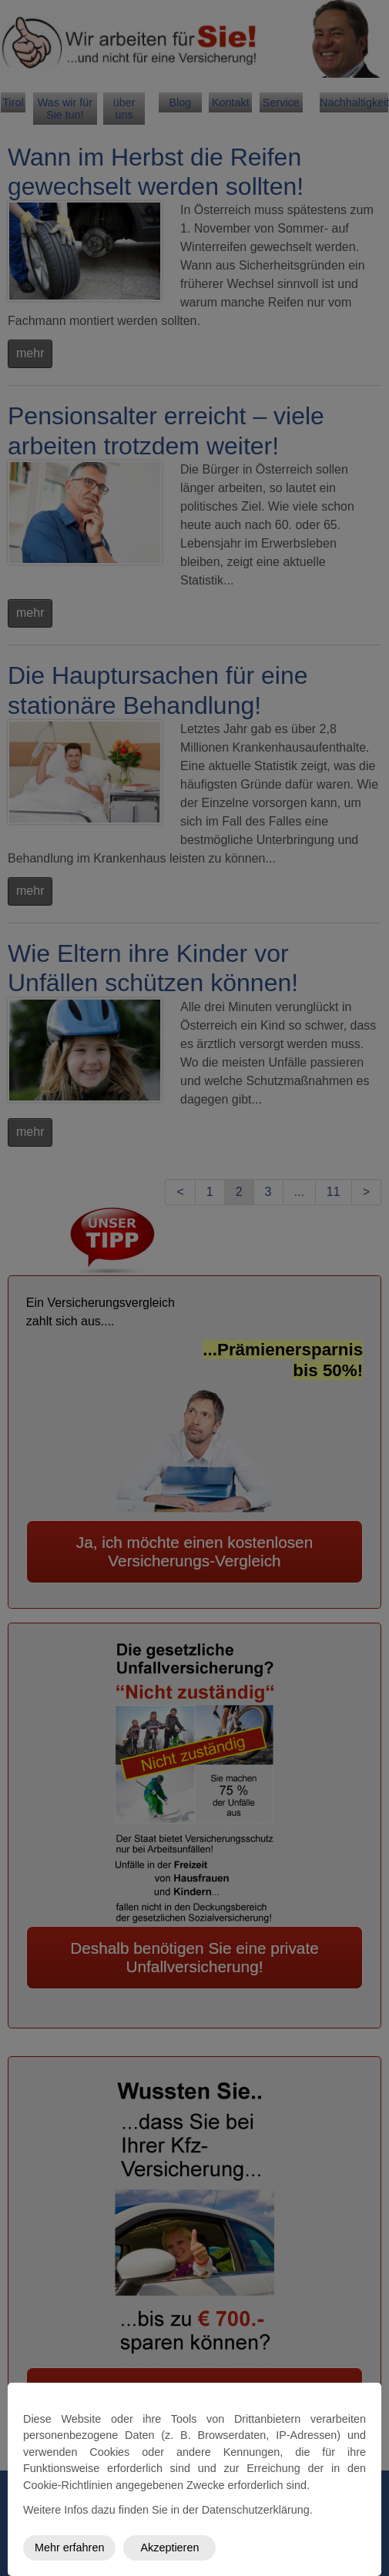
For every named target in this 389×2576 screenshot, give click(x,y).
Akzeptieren (169, 2547)
